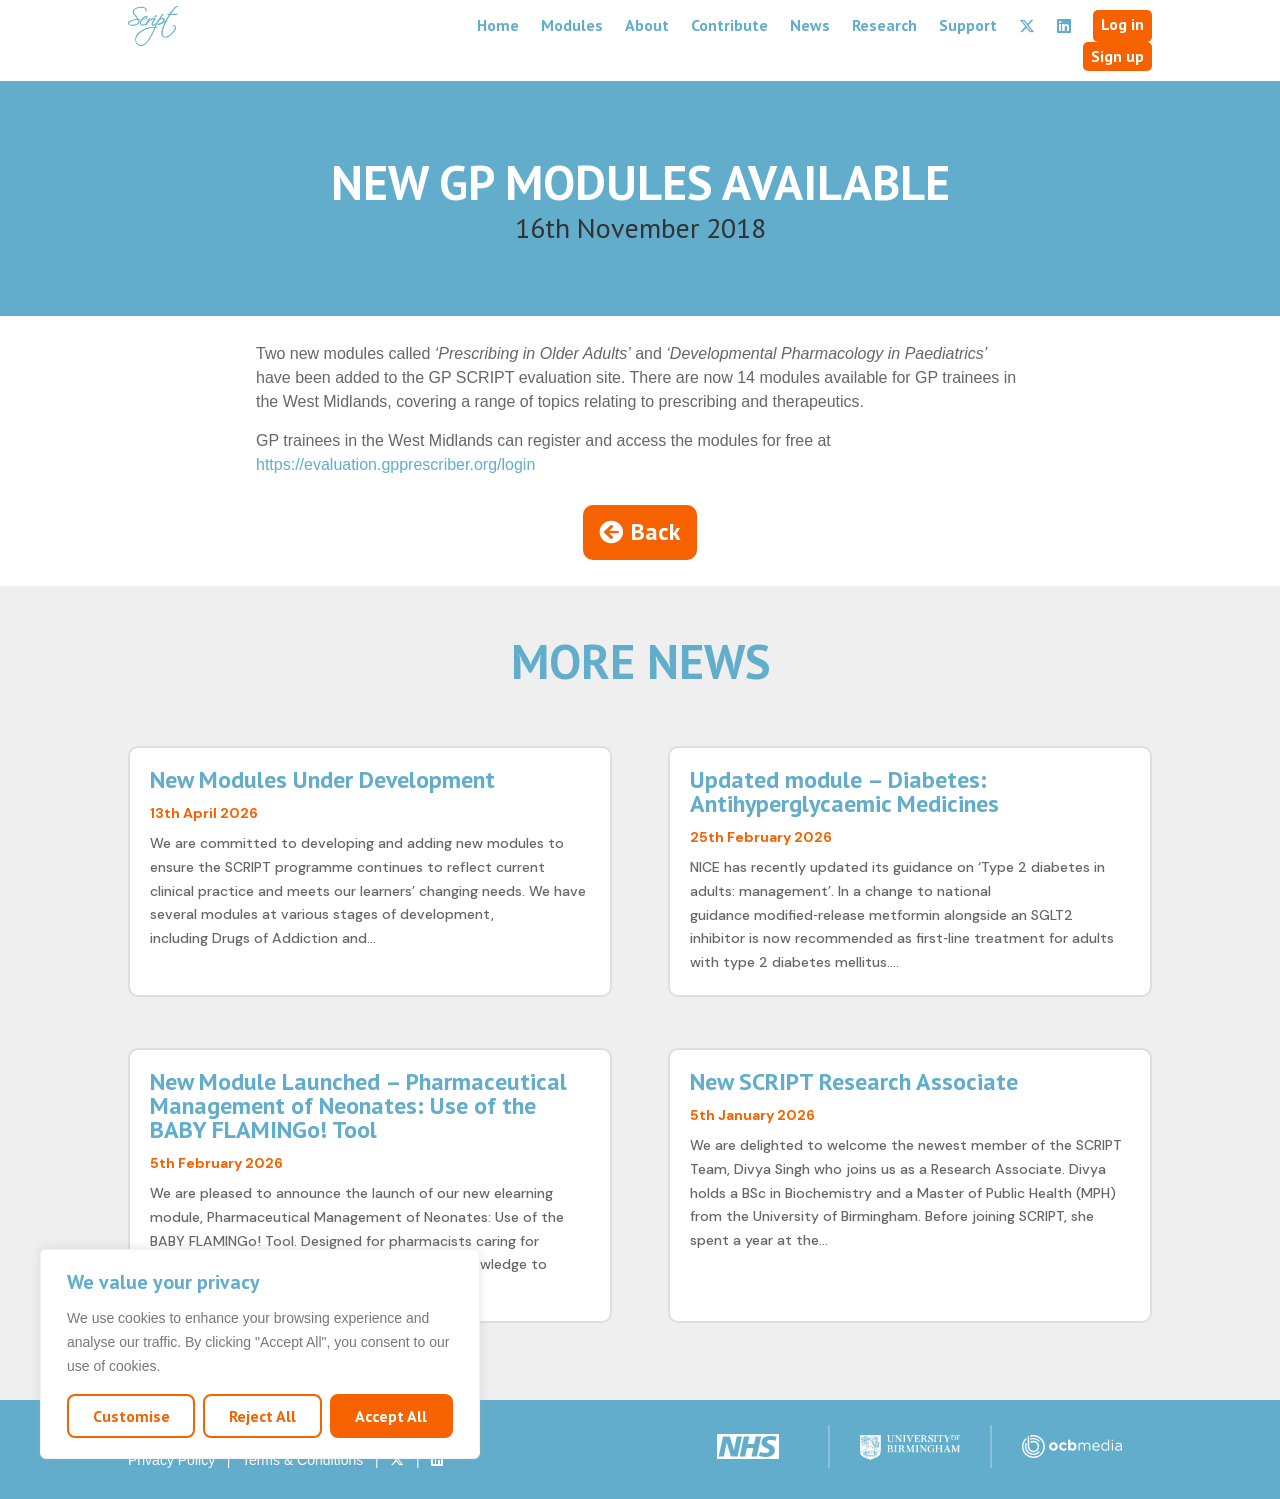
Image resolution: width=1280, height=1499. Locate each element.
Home (498, 25)
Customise (131, 1416)
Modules (572, 25)
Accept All (391, 1416)
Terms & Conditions (302, 1460)
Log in (1122, 24)
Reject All (262, 1416)
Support (968, 25)
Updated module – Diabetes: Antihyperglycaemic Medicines (844, 791)
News (810, 25)
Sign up (1117, 56)
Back (656, 531)
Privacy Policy (171, 1460)
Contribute (729, 25)
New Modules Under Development (322, 779)
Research (884, 25)
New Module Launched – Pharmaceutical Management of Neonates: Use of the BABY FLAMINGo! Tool (358, 1105)
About (647, 25)
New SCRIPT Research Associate (854, 1081)
